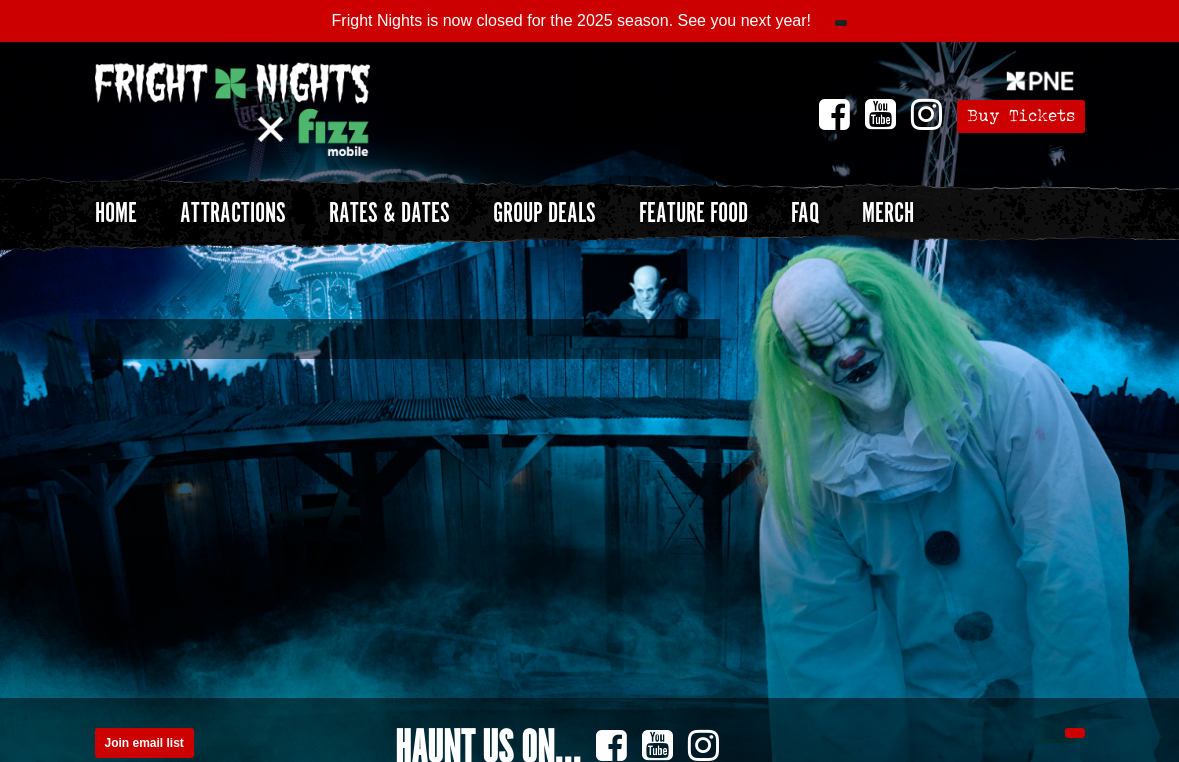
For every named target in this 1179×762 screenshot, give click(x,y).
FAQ (805, 214)
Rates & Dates (389, 214)
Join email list (144, 743)
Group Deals (544, 214)
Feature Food (693, 214)
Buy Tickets (1021, 115)
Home (116, 214)
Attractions (233, 214)
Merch (888, 214)
